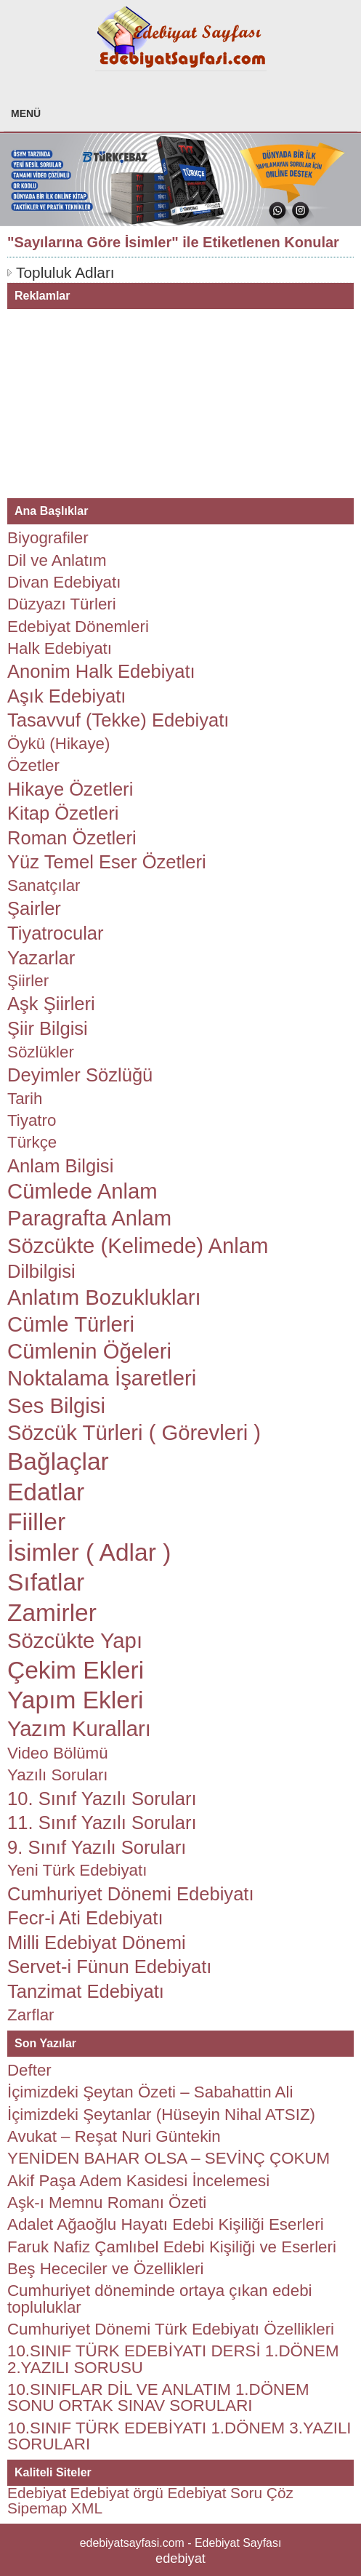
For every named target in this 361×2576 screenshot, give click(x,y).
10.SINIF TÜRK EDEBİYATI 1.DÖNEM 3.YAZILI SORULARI (179, 2436)
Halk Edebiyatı (59, 648)
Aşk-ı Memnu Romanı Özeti (106, 2202)
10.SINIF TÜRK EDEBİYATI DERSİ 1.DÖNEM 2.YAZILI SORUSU (173, 2359)
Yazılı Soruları (57, 1775)
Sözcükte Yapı (74, 1640)
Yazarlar (41, 958)
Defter (29, 2070)
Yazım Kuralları (79, 1728)
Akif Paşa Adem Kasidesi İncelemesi (138, 2181)
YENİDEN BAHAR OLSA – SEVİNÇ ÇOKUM (168, 2158)
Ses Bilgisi (56, 1405)
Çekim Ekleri (75, 1670)
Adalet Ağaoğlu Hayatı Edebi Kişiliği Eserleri (165, 2224)
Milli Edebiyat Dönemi (96, 1942)
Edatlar (45, 1492)
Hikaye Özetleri (70, 789)
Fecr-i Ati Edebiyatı (85, 1918)
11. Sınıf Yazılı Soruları (102, 1822)
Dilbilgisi (41, 1271)
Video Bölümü (57, 1753)
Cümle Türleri (70, 1324)
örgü (148, 2492)
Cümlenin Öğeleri (89, 1351)
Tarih (24, 1098)
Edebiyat (36, 2492)
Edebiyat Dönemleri (78, 626)
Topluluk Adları (65, 272)
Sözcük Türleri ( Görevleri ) (134, 1432)
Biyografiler (48, 538)
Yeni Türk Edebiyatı (77, 1870)
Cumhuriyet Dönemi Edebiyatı (130, 1894)
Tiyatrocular (55, 933)
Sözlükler (40, 1052)
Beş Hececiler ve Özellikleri (105, 2269)
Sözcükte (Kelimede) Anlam (137, 1245)
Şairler (34, 908)
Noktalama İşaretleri (101, 1378)
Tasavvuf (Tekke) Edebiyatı (118, 720)
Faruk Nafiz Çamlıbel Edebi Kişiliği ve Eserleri (171, 2247)
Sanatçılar (44, 885)
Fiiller (36, 1521)
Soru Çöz (261, 2492)
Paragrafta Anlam (89, 1218)
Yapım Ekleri (75, 1700)
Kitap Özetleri (62, 813)
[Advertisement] (116, 400)
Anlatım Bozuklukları (104, 1297)
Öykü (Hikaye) (58, 744)
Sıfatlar (45, 1582)
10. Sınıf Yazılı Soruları (102, 1798)
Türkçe (32, 1142)
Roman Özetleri (72, 838)
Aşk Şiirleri (51, 1003)
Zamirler (52, 1612)
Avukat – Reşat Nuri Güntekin (114, 2136)
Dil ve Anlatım (57, 560)
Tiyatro (31, 1120)
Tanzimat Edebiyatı (85, 1991)
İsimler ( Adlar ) (89, 1552)
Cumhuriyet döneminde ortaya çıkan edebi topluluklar (159, 2298)
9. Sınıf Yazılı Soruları (96, 1847)
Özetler (33, 765)
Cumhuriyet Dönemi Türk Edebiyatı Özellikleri (170, 2329)
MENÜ (26, 113)
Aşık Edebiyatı (66, 696)
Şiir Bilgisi (47, 1028)
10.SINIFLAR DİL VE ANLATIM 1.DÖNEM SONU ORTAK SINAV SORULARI (158, 2397)
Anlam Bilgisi (60, 1166)
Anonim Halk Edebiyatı (101, 671)
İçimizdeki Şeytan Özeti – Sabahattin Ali (150, 2092)
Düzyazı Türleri (61, 604)
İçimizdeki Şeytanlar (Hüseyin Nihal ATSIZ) (161, 2114)
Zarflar (30, 2015)
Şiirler (28, 981)
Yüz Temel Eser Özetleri (106, 862)
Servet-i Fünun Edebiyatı (109, 1966)
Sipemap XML (54, 2508)
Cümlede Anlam (82, 1191)
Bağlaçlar (58, 1461)
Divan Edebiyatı (64, 582)
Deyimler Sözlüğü (80, 1075)
